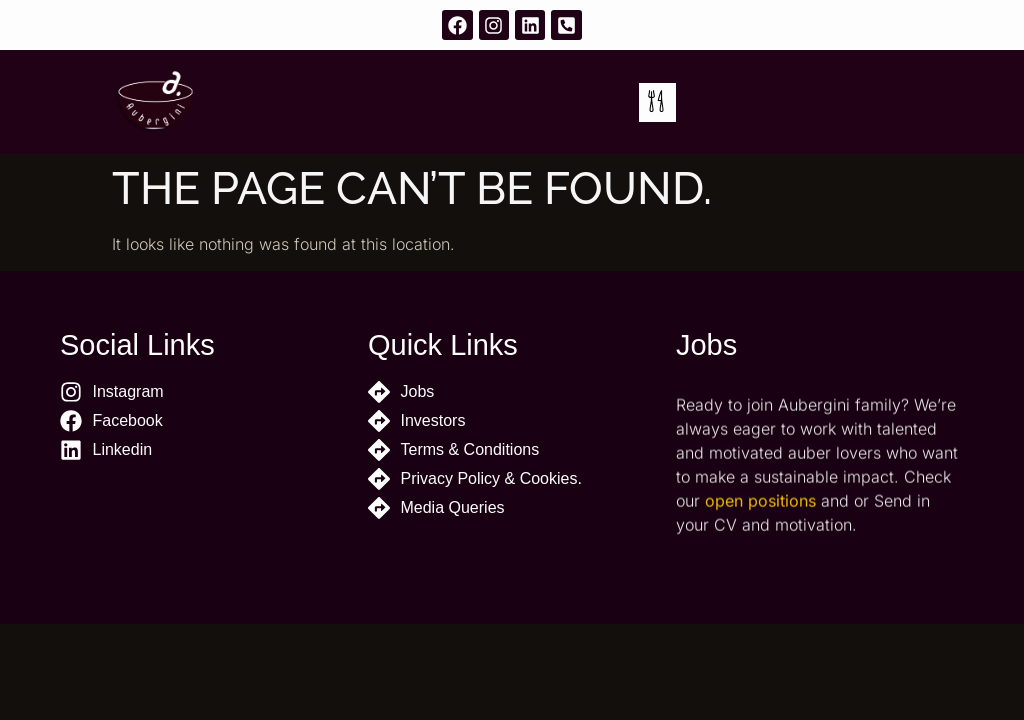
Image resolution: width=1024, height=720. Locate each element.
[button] (657, 102)
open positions (760, 516)
